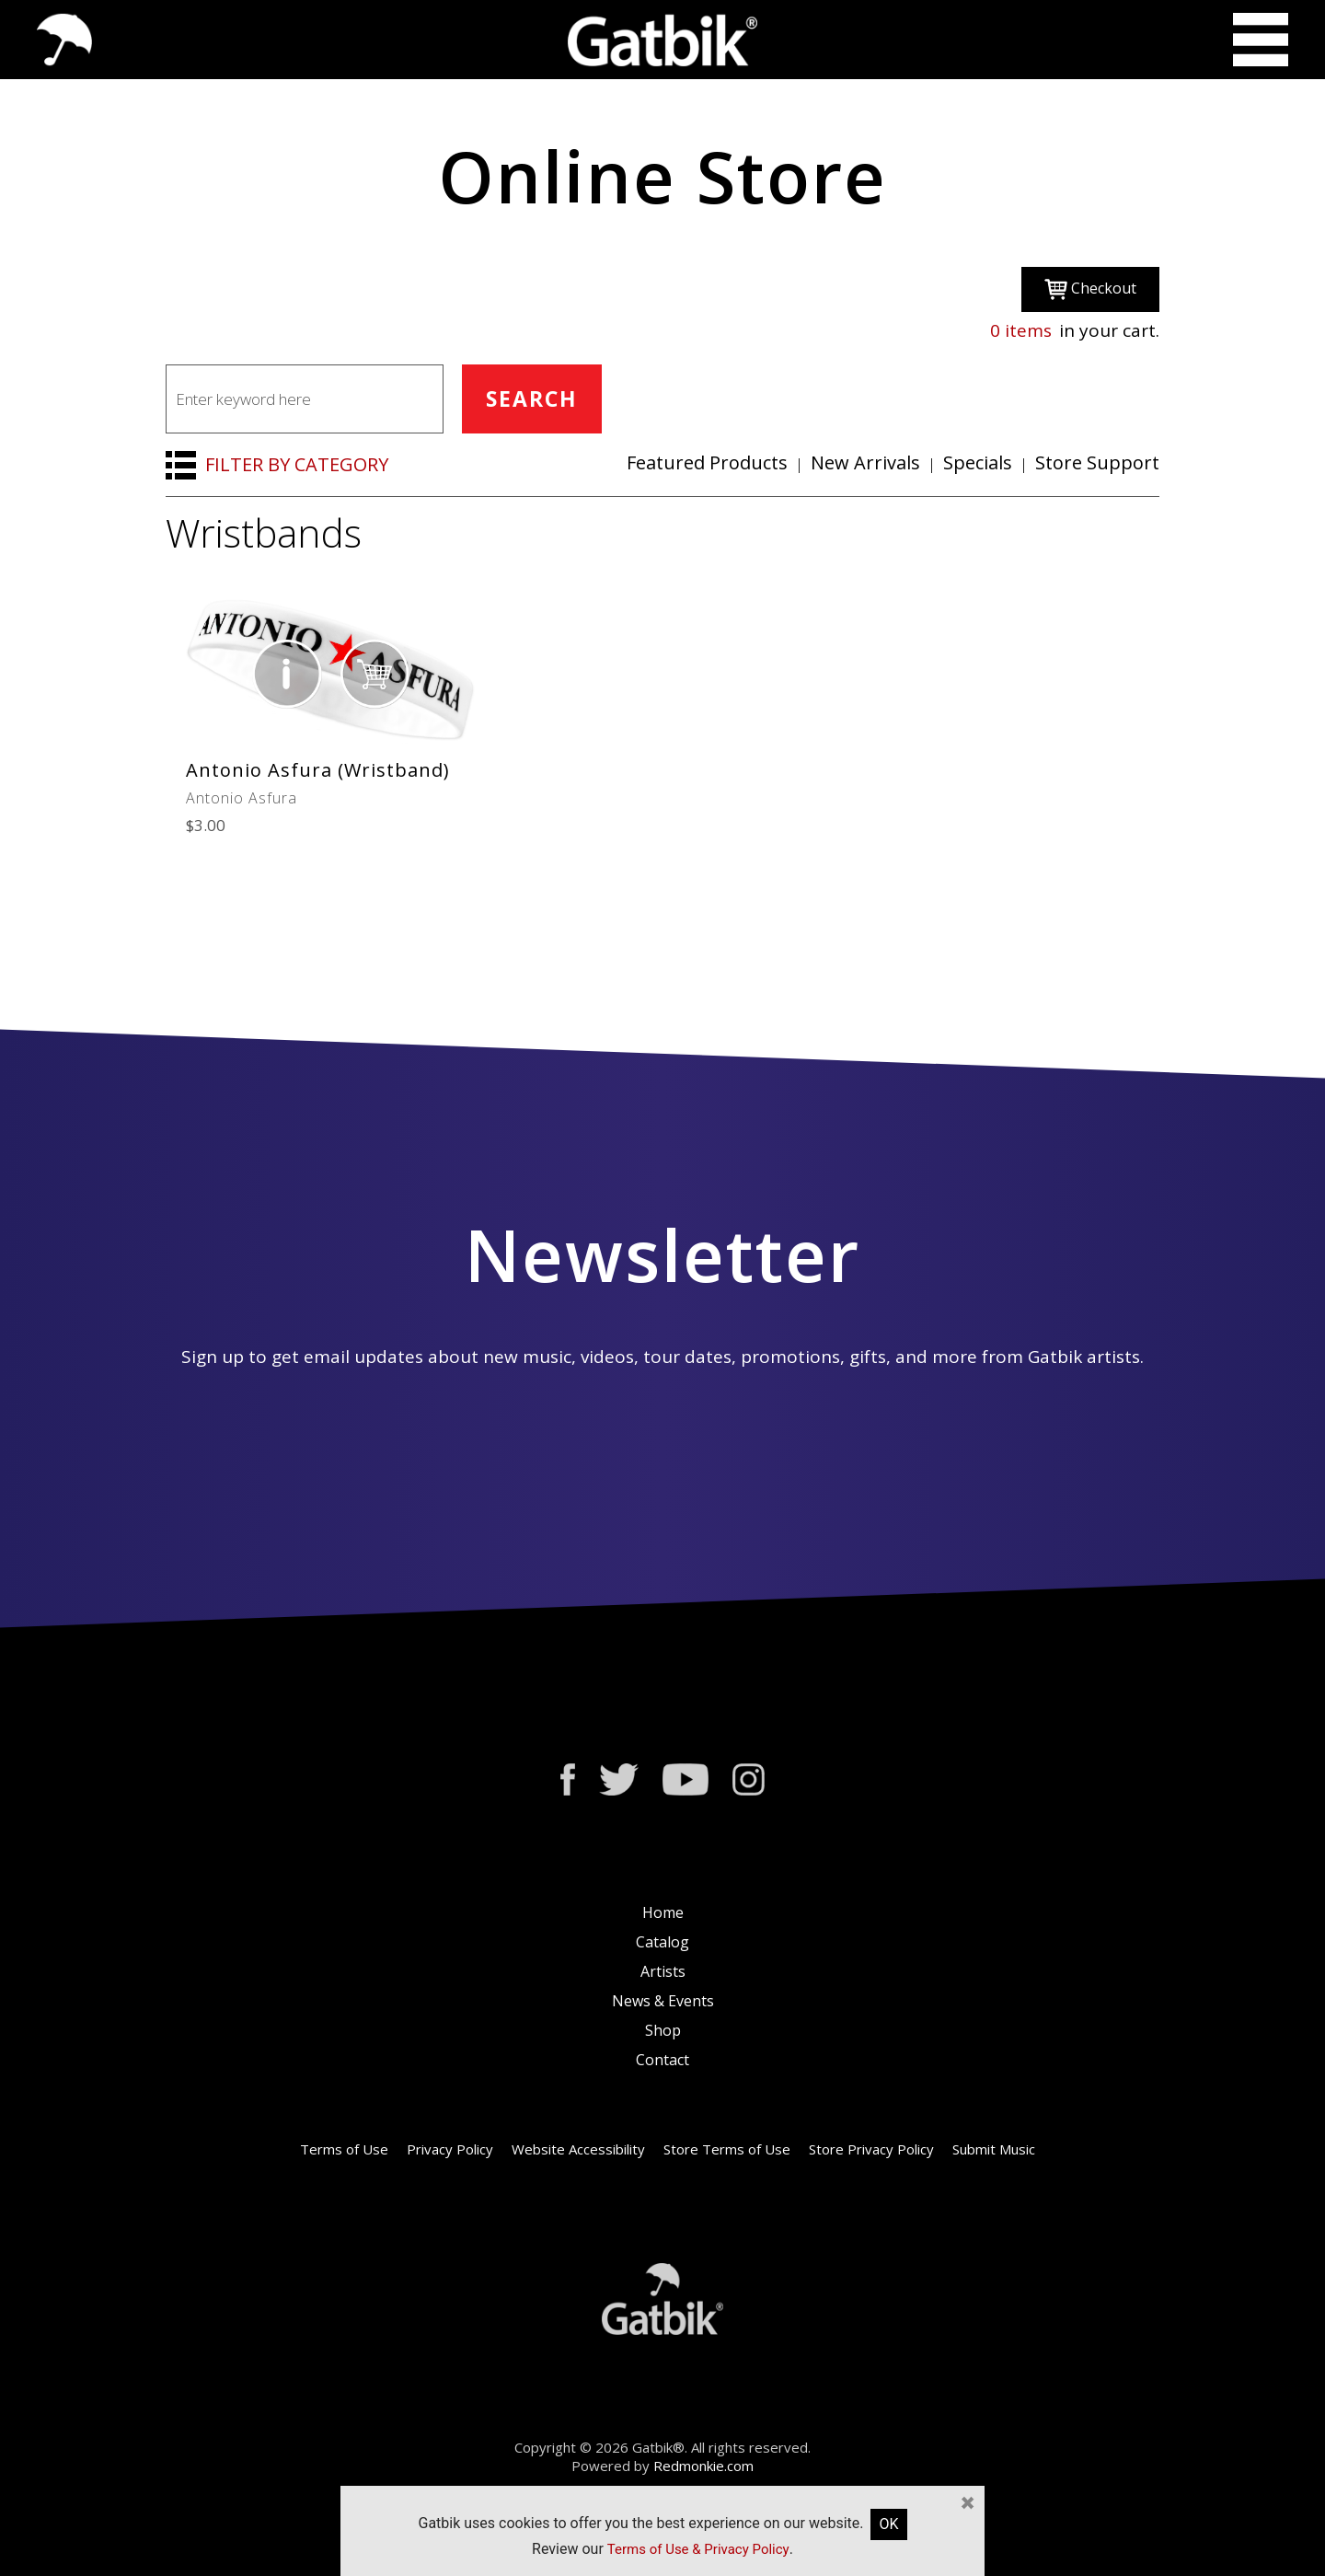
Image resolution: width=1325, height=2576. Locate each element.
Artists (663, 1971)
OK (888, 2524)
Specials (977, 462)
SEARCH (532, 398)
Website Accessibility (578, 2149)
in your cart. (1074, 330)
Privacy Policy (450, 2149)
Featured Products (707, 462)
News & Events (663, 2001)
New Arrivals (865, 462)
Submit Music (993, 2149)
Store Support (1097, 462)
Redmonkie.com (703, 2465)
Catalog (662, 1942)
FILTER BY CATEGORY (296, 464)
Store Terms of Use (726, 2149)
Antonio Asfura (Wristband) (318, 769)
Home (663, 1912)
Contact (662, 2060)
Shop (663, 2030)
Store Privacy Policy (871, 2149)
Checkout (1090, 289)
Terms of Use (344, 2149)
